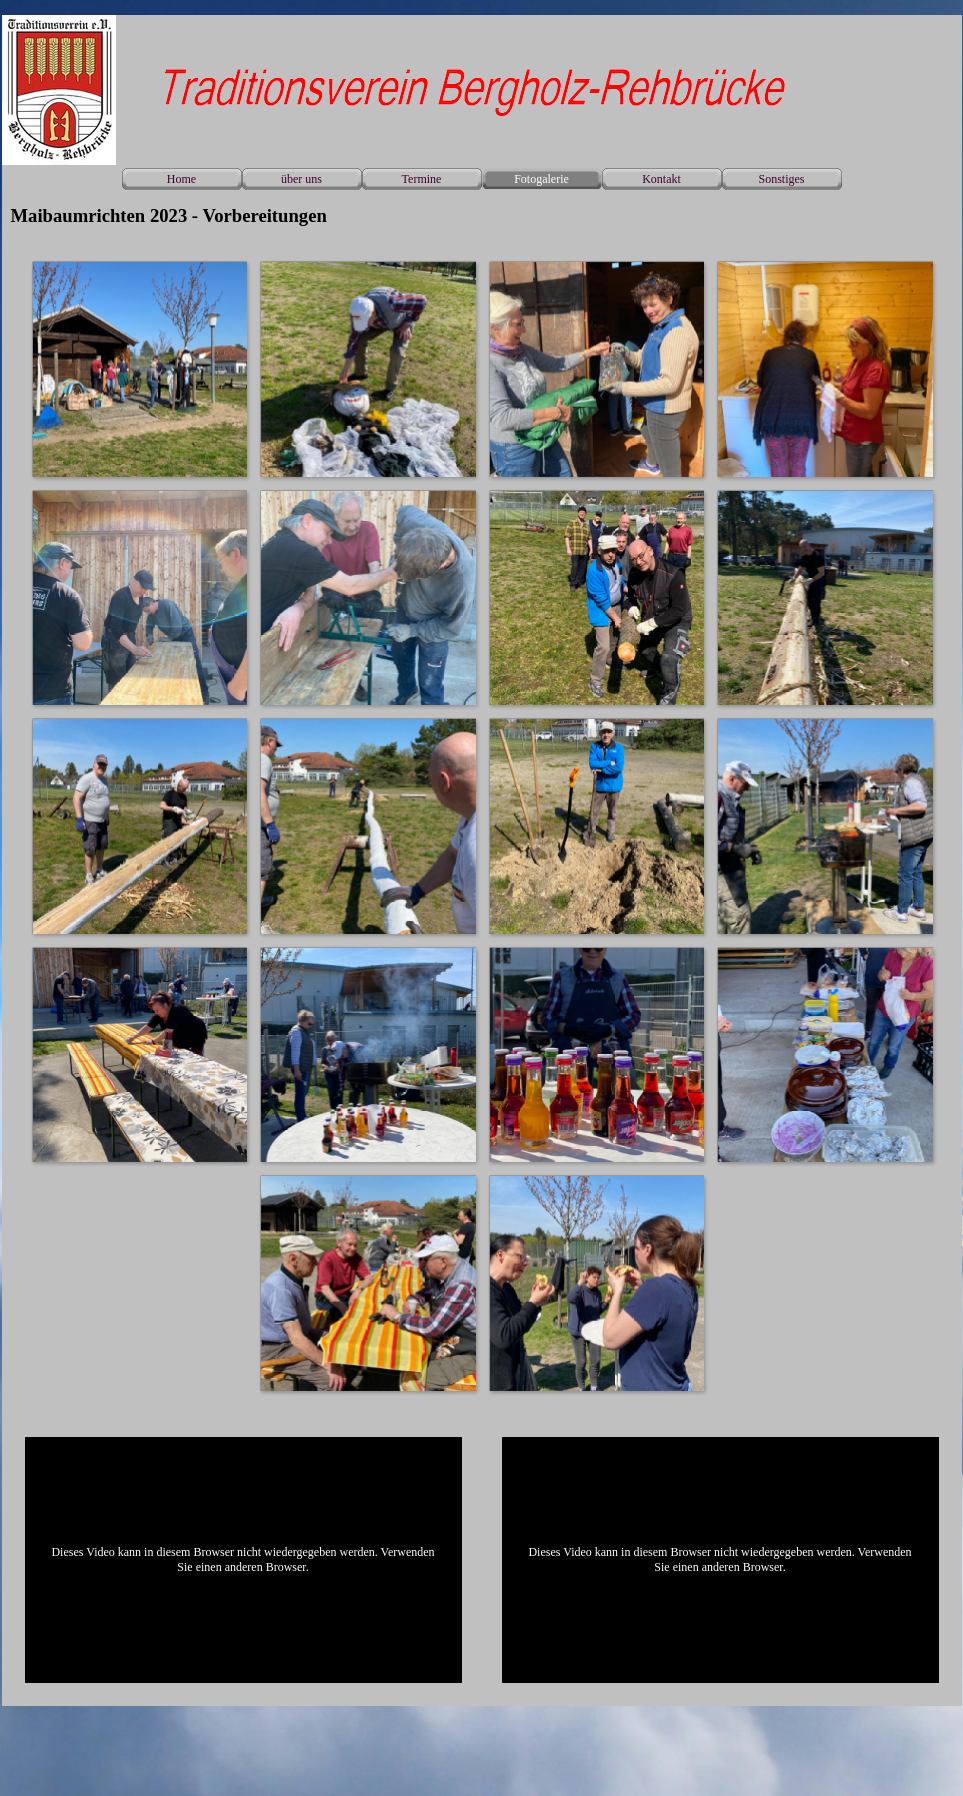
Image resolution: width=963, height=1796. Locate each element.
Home (181, 179)
